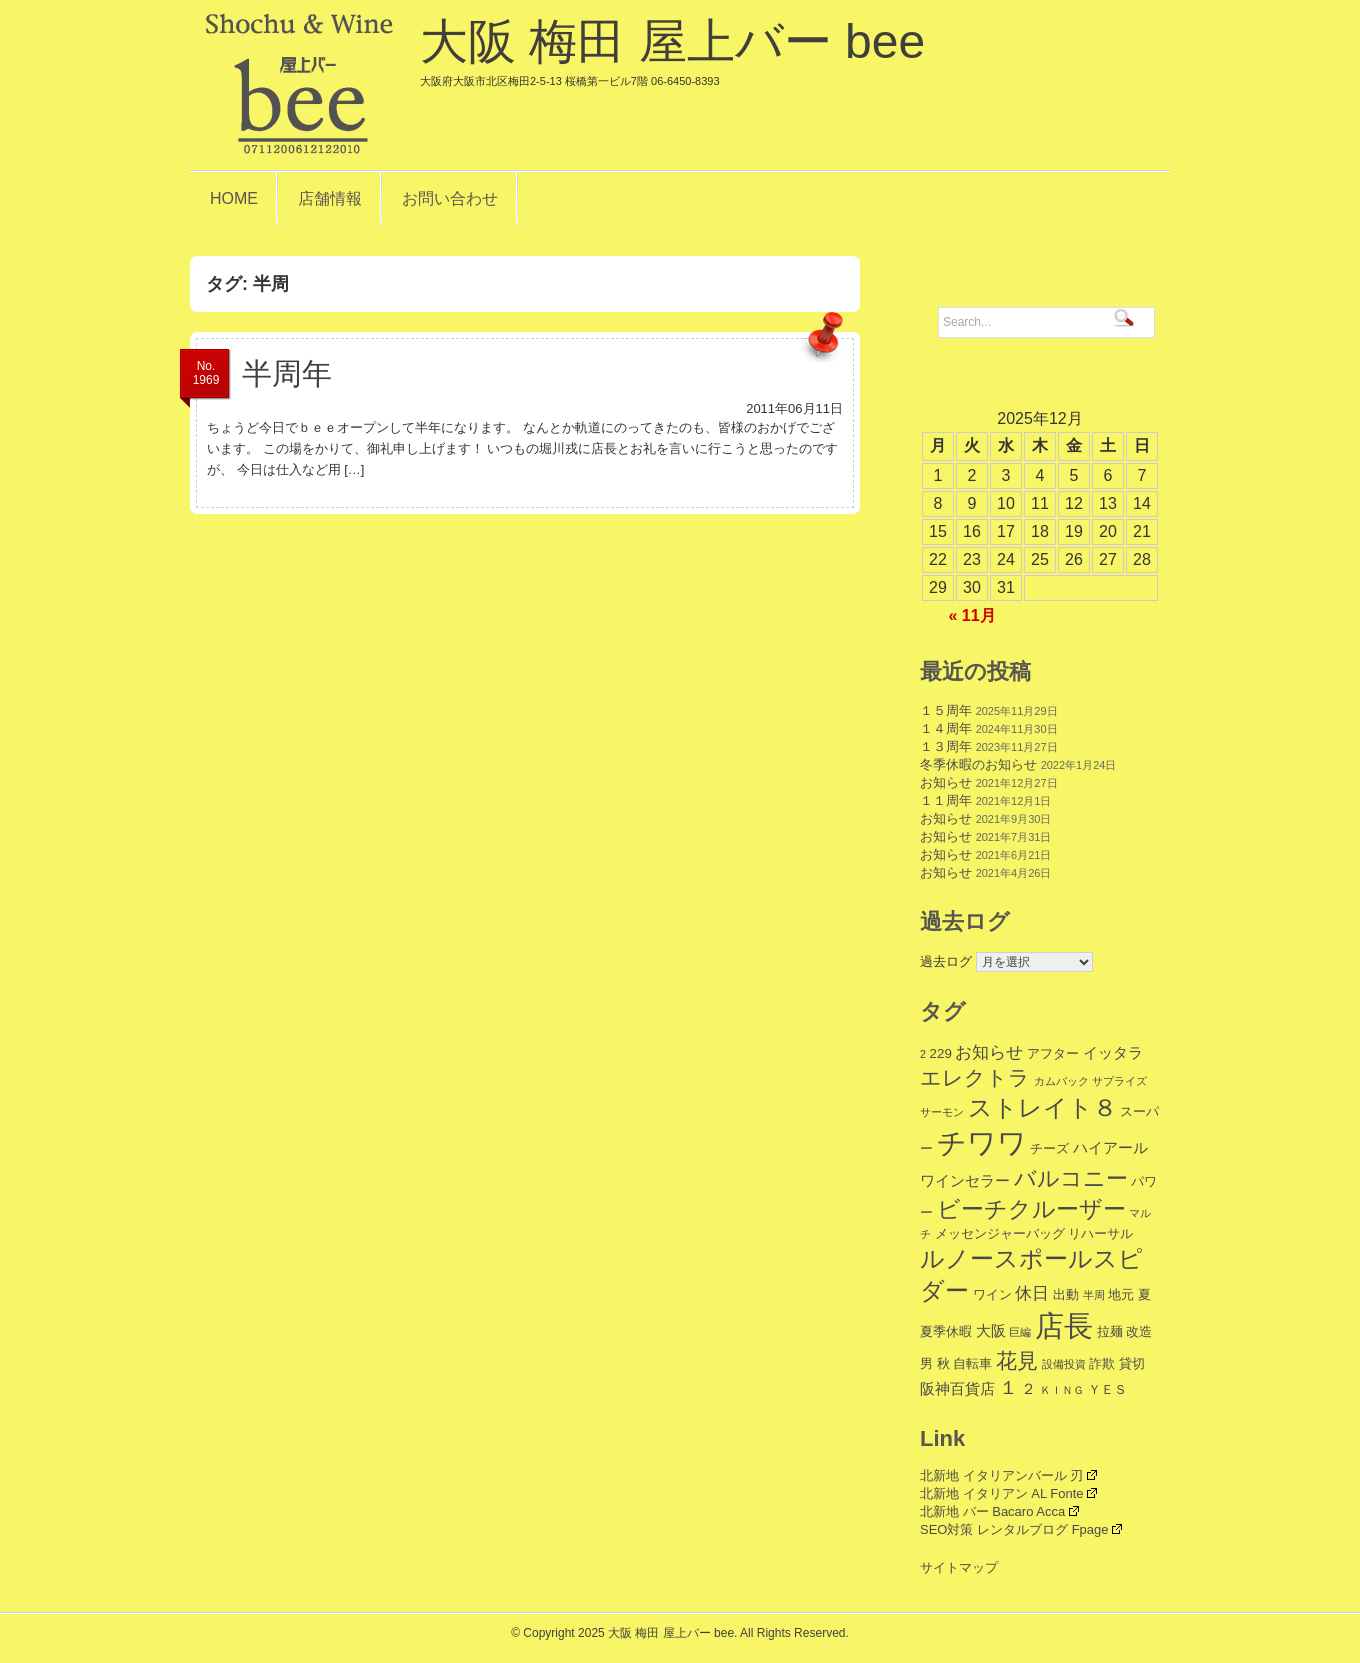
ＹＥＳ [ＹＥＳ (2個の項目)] (1107, 1389)
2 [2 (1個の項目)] (923, 1054)
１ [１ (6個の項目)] (1008, 1387)
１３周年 (946, 746)
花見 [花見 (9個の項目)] (1017, 1360)
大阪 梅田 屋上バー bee (672, 51)
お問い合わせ (450, 198)
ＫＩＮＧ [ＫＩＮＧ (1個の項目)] (1062, 1390)
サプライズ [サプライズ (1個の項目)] (1119, 1081)
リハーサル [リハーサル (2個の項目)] (1100, 1233)
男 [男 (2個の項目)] (926, 1363)
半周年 (287, 373)
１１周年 (946, 800)
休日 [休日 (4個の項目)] (1032, 1293)
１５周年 (946, 710)
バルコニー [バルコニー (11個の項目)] (1071, 1178)
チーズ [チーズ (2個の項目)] (1049, 1148)
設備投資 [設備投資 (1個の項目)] (1064, 1364)
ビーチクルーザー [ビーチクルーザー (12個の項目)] (1031, 1209)
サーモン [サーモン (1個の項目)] (942, 1112)
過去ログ (946, 961)
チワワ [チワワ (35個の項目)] (982, 1142)
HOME (234, 198)
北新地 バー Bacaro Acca (999, 1511)
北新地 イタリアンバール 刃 (1008, 1475)
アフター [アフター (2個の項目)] (1053, 1053)
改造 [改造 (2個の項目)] (1139, 1331)
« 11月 (971, 615)
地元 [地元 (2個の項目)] (1121, 1294)
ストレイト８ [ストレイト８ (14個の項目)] (1042, 1108)
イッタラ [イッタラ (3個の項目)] (1113, 1052)
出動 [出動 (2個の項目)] (1066, 1294)
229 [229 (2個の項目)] (941, 1053)
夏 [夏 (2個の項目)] (1144, 1294)
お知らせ (946, 782)
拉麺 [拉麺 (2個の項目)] (1110, 1331)
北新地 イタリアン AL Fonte (1008, 1493)
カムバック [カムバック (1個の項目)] (1061, 1081)
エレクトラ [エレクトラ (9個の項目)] (975, 1077)
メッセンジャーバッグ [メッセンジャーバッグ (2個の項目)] (1000, 1233)
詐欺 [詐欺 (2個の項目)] (1102, 1363)
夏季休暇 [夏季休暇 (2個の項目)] (946, 1331)
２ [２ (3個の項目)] (1028, 1388)
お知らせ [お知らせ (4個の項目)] (989, 1052)
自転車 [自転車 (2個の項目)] (972, 1363)
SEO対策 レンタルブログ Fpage (1021, 1529)
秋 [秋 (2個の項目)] (943, 1363)
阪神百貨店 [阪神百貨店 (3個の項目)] (957, 1388)
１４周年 (946, 728)
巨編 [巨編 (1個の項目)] (1020, 1332)
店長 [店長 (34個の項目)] (1064, 1326)
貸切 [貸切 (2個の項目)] (1132, 1363)
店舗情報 (330, 198)
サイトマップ (959, 1567)
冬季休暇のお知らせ (978, 764)
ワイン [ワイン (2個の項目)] (992, 1294)
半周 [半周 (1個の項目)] (1094, 1295)
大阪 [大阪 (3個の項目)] (991, 1330)
